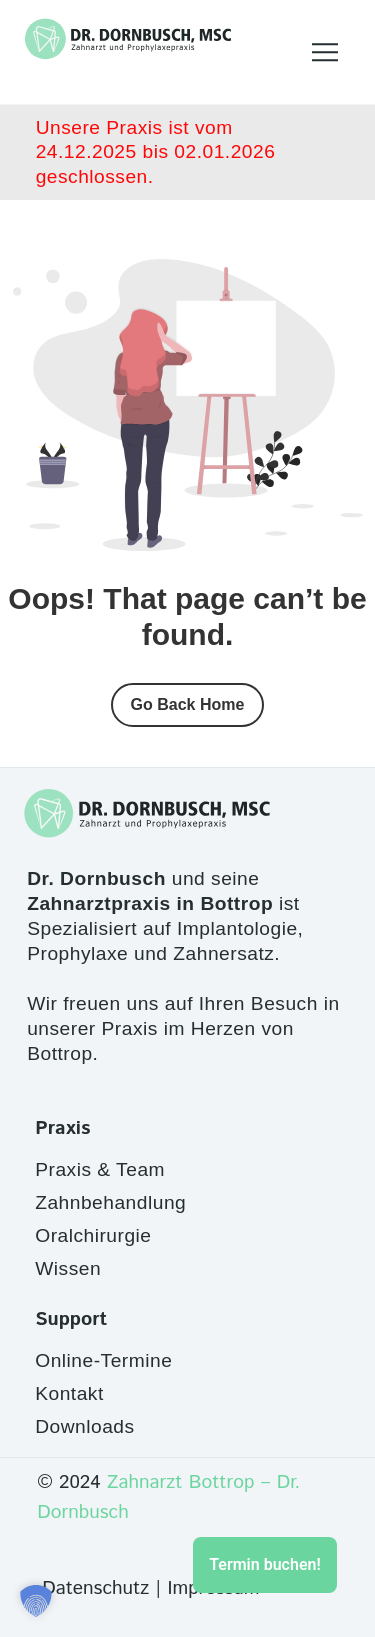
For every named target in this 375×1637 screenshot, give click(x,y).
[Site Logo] (128, 39)
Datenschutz (95, 1588)
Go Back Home (188, 704)
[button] (36, 1601)
